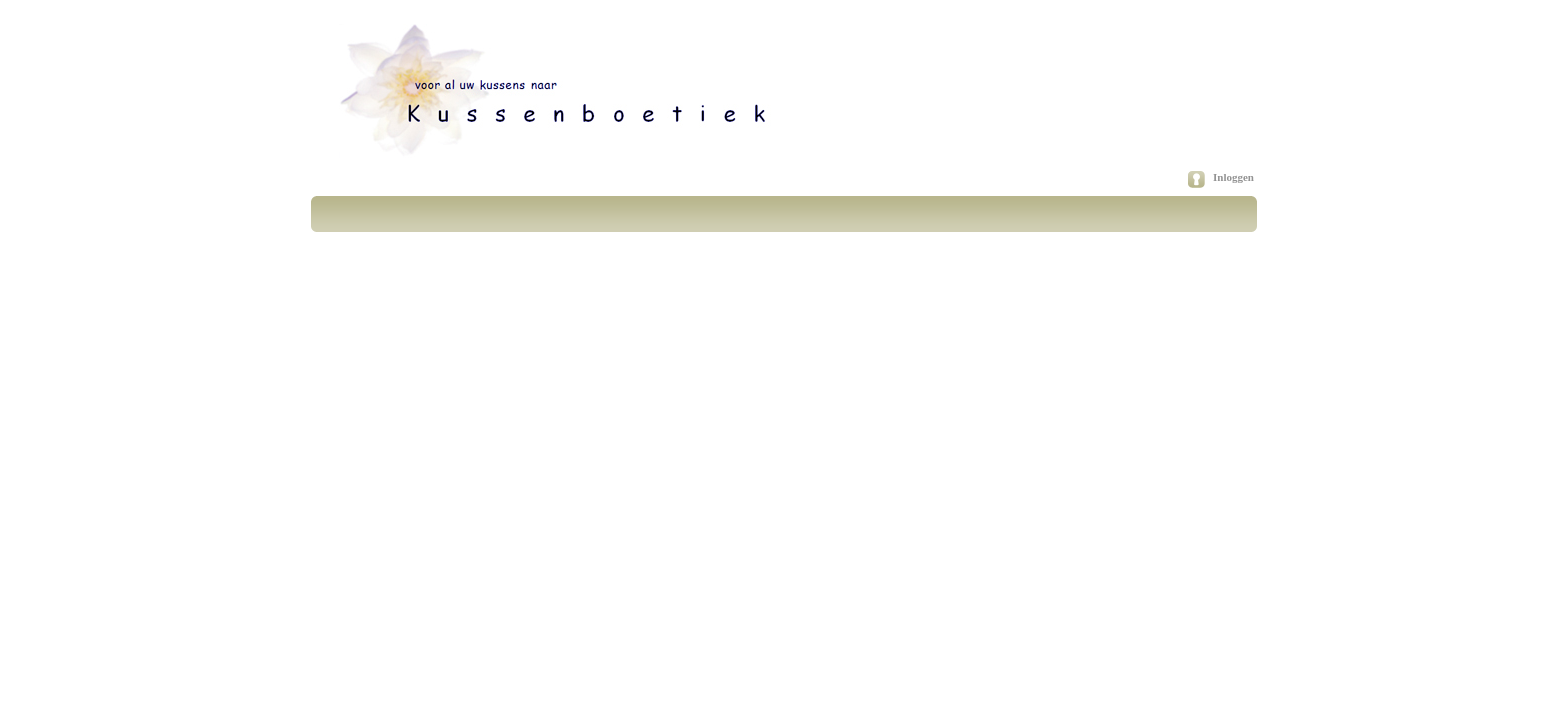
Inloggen (1233, 177)
